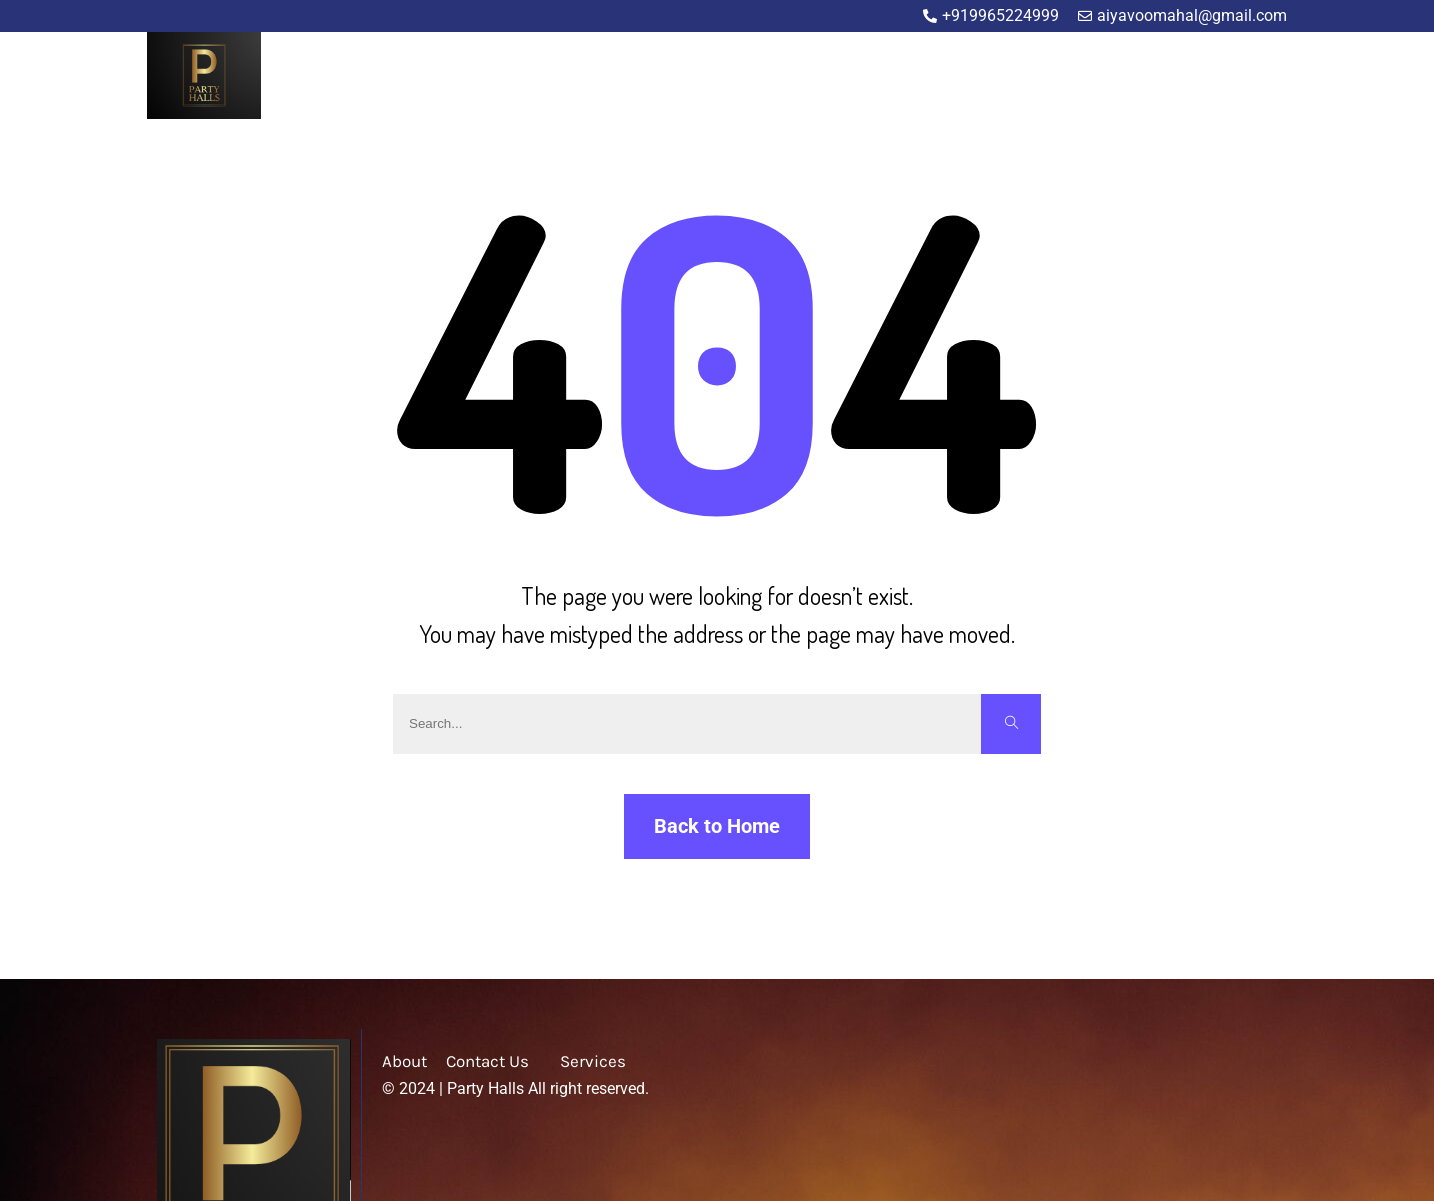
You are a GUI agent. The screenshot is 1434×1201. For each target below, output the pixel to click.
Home (986, 77)
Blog (1191, 77)
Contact (1259, 77)
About (1053, 77)
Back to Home (717, 826)
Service (1124, 77)
